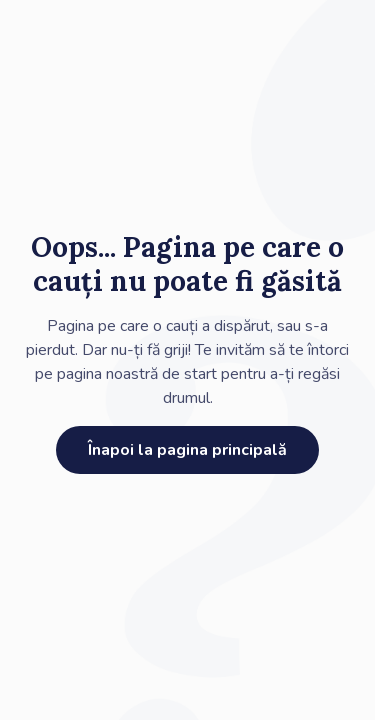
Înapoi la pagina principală (187, 450)
